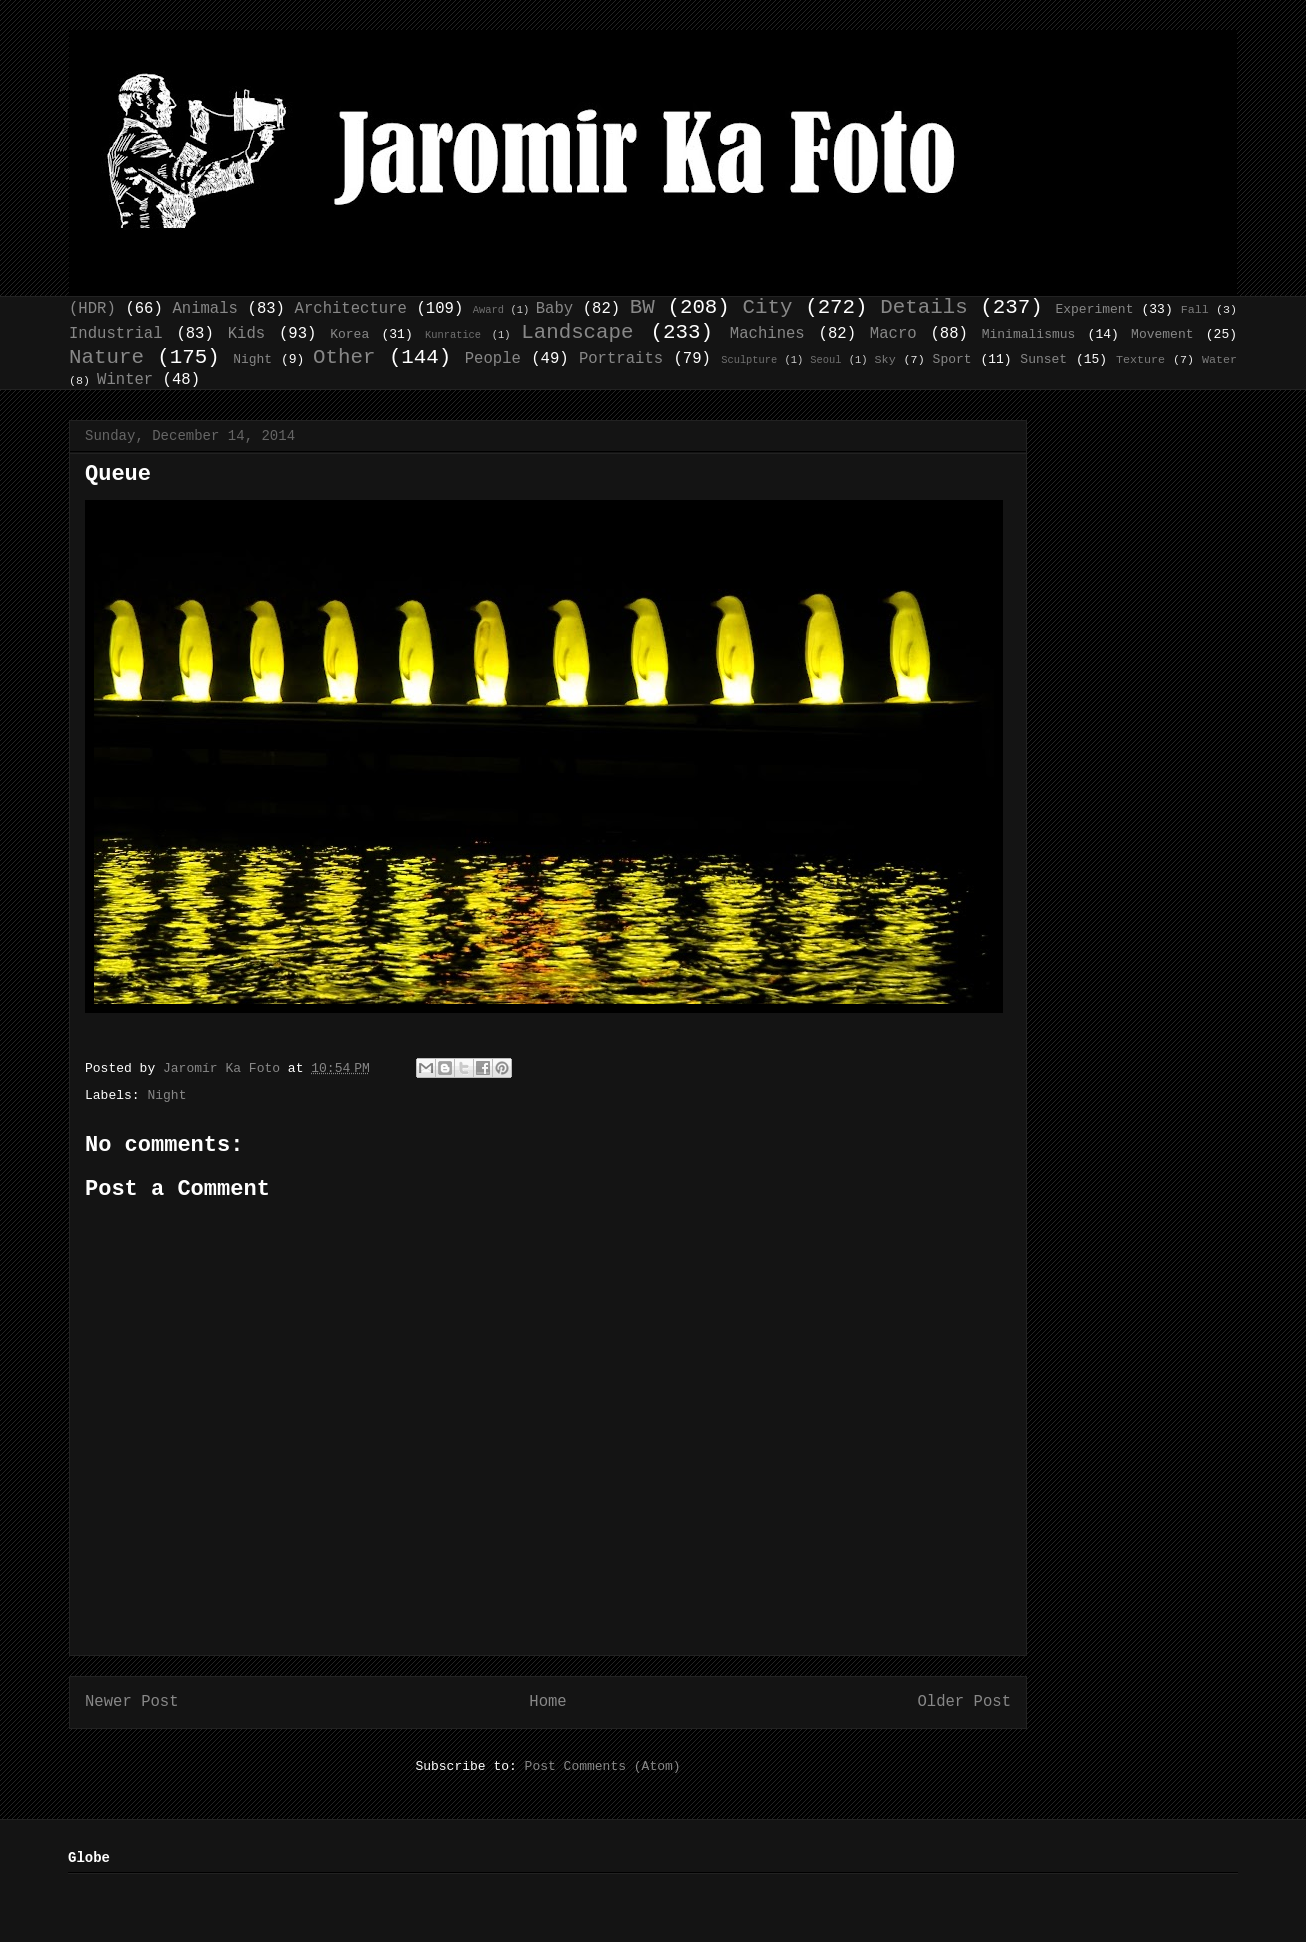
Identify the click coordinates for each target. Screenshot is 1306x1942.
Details (923, 307)
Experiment (1094, 309)
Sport (952, 359)
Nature (106, 357)
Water (1219, 360)
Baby (554, 309)
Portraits (621, 359)
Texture (1140, 360)
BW (642, 307)
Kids (246, 334)
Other (344, 357)
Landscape (577, 332)
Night (252, 359)
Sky (885, 360)
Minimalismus (1029, 334)
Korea (349, 334)
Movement (1162, 334)
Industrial (116, 334)
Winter (125, 380)
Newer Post (132, 1702)
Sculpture (749, 360)
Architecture (351, 309)
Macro (893, 334)
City (768, 307)
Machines (767, 334)
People (493, 359)
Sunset (1043, 359)
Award (488, 310)
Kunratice (453, 335)
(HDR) (92, 309)
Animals (205, 309)
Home (547, 1702)
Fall (1195, 310)
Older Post (964, 1702)
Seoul (825, 360)
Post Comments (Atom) (603, 1766)
